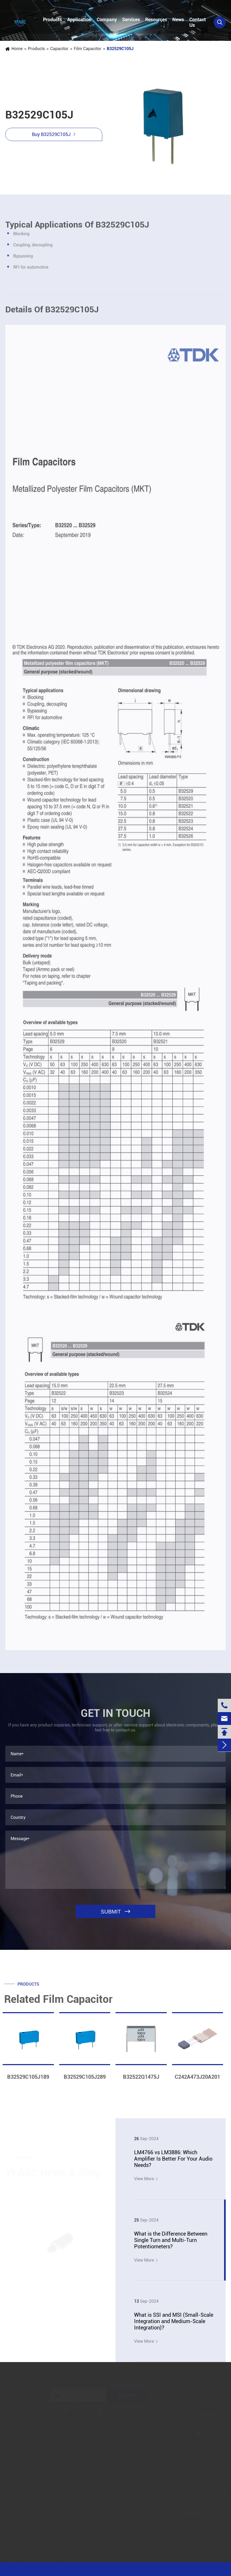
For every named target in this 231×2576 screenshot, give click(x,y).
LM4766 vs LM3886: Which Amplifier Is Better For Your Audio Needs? (173, 2158)
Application (79, 19)
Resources (156, 19)
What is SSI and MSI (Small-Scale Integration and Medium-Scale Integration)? (173, 2321)
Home (17, 48)
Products (52, 19)
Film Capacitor (87, 48)
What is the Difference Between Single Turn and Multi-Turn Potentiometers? (170, 2240)
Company (107, 19)
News (178, 19)
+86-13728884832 (30, 5)
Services (131, 19)
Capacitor (59, 48)
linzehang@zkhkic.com (100, 5)
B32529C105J (120, 48)
